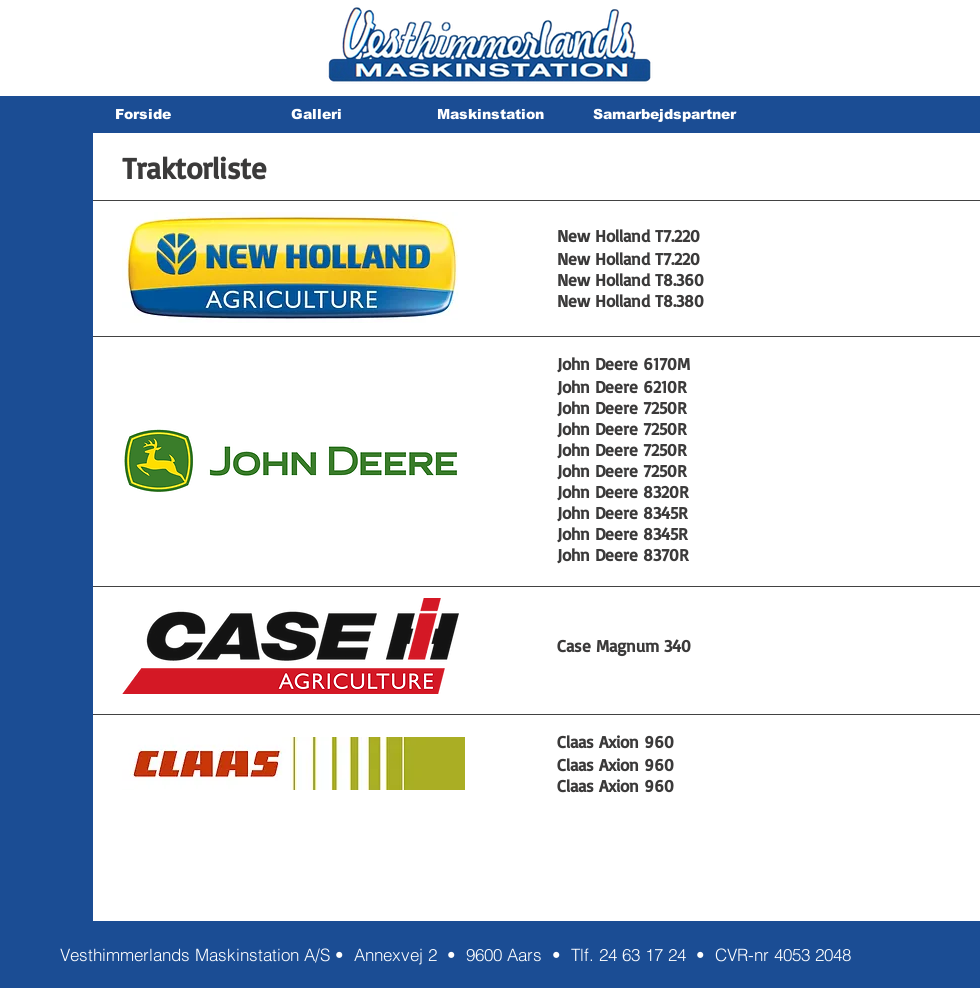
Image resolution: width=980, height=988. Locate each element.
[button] (316, 114)
